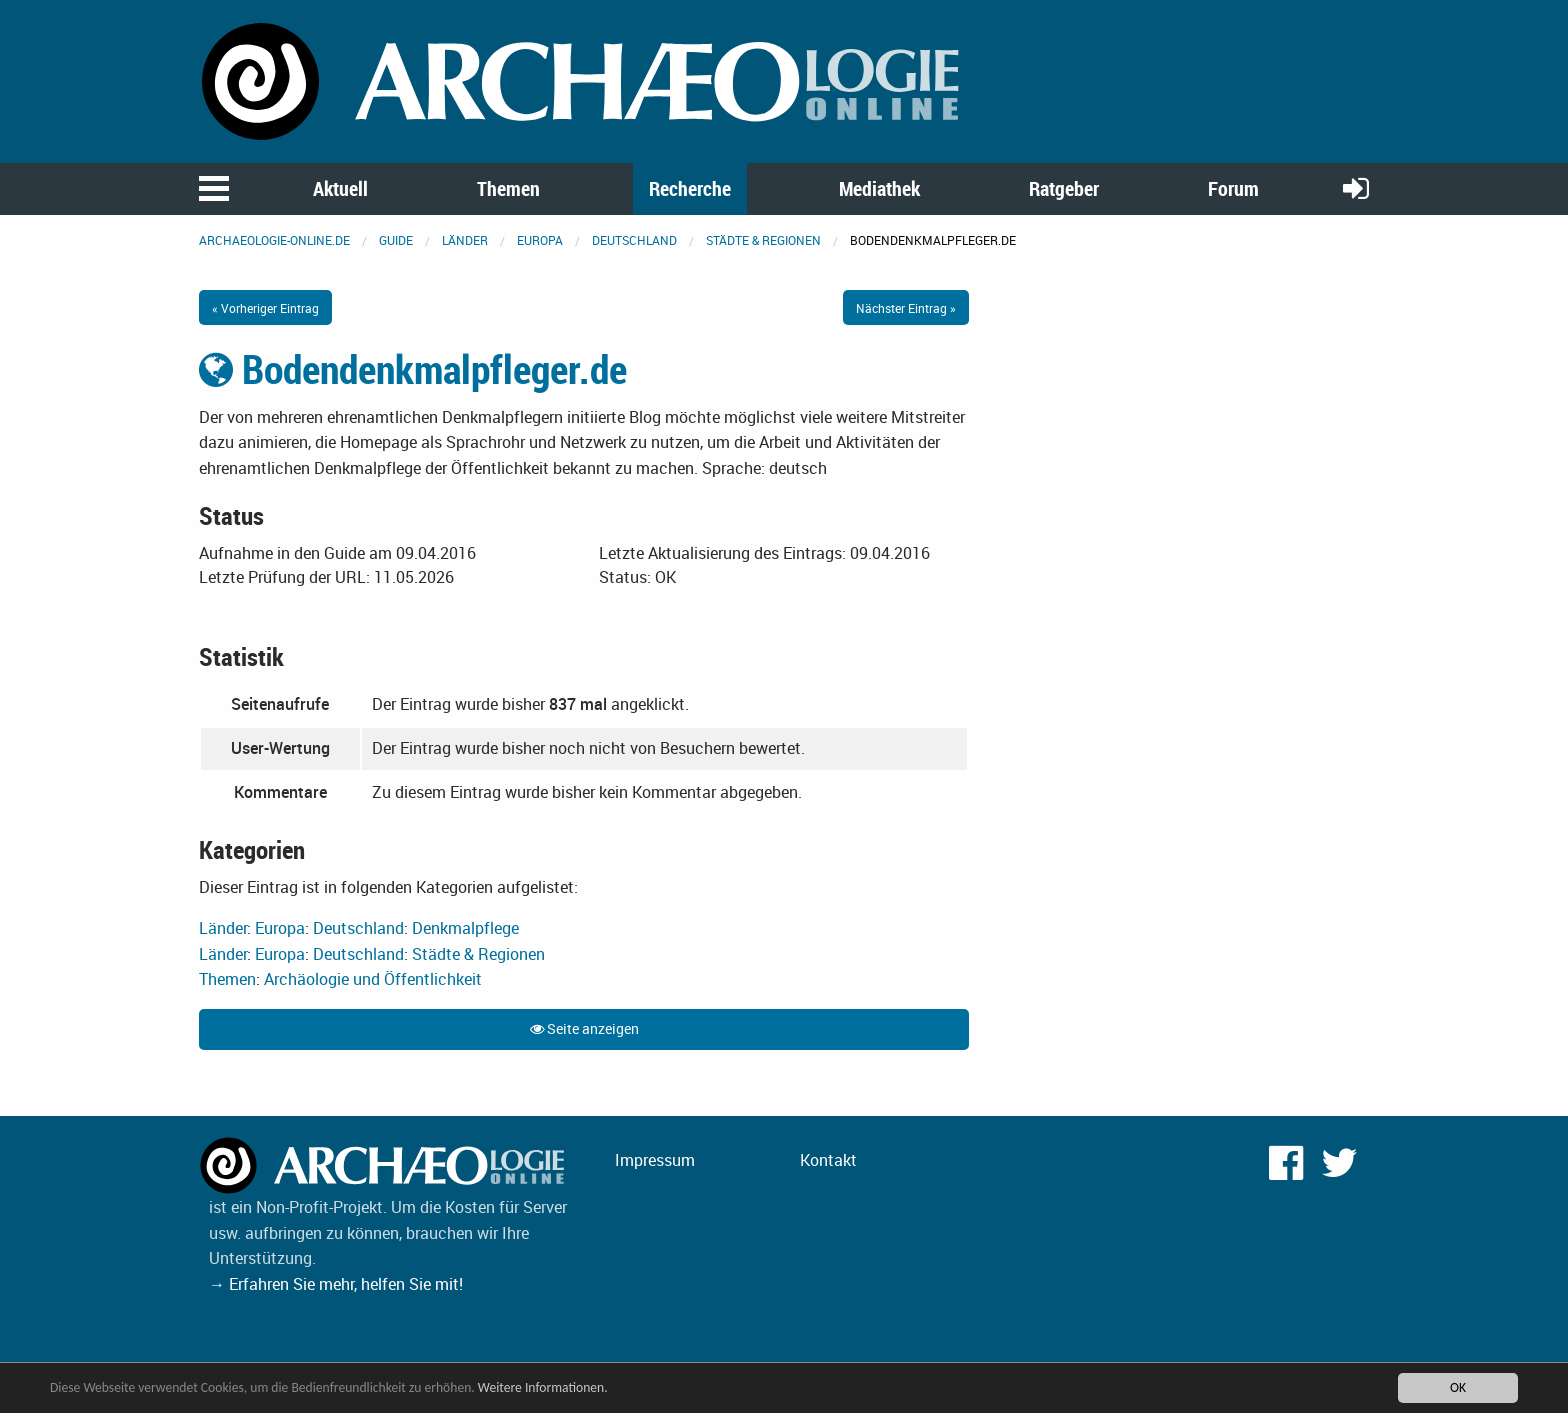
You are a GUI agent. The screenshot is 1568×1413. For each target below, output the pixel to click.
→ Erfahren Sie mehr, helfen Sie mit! (336, 1284)
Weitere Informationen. (543, 1387)
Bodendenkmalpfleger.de (413, 369)
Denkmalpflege (465, 928)
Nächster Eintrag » (906, 308)
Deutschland (634, 240)
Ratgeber (1064, 188)
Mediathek (879, 188)
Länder (465, 240)
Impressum (655, 1160)
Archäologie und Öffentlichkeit (373, 979)
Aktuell (340, 188)
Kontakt (828, 1160)
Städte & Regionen (763, 240)
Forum (1233, 188)
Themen (508, 188)
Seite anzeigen (584, 1028)
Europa (540, 240)
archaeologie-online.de (274, 240)
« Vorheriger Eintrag (265, 308)
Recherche (690, 188)
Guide (396, 240)
